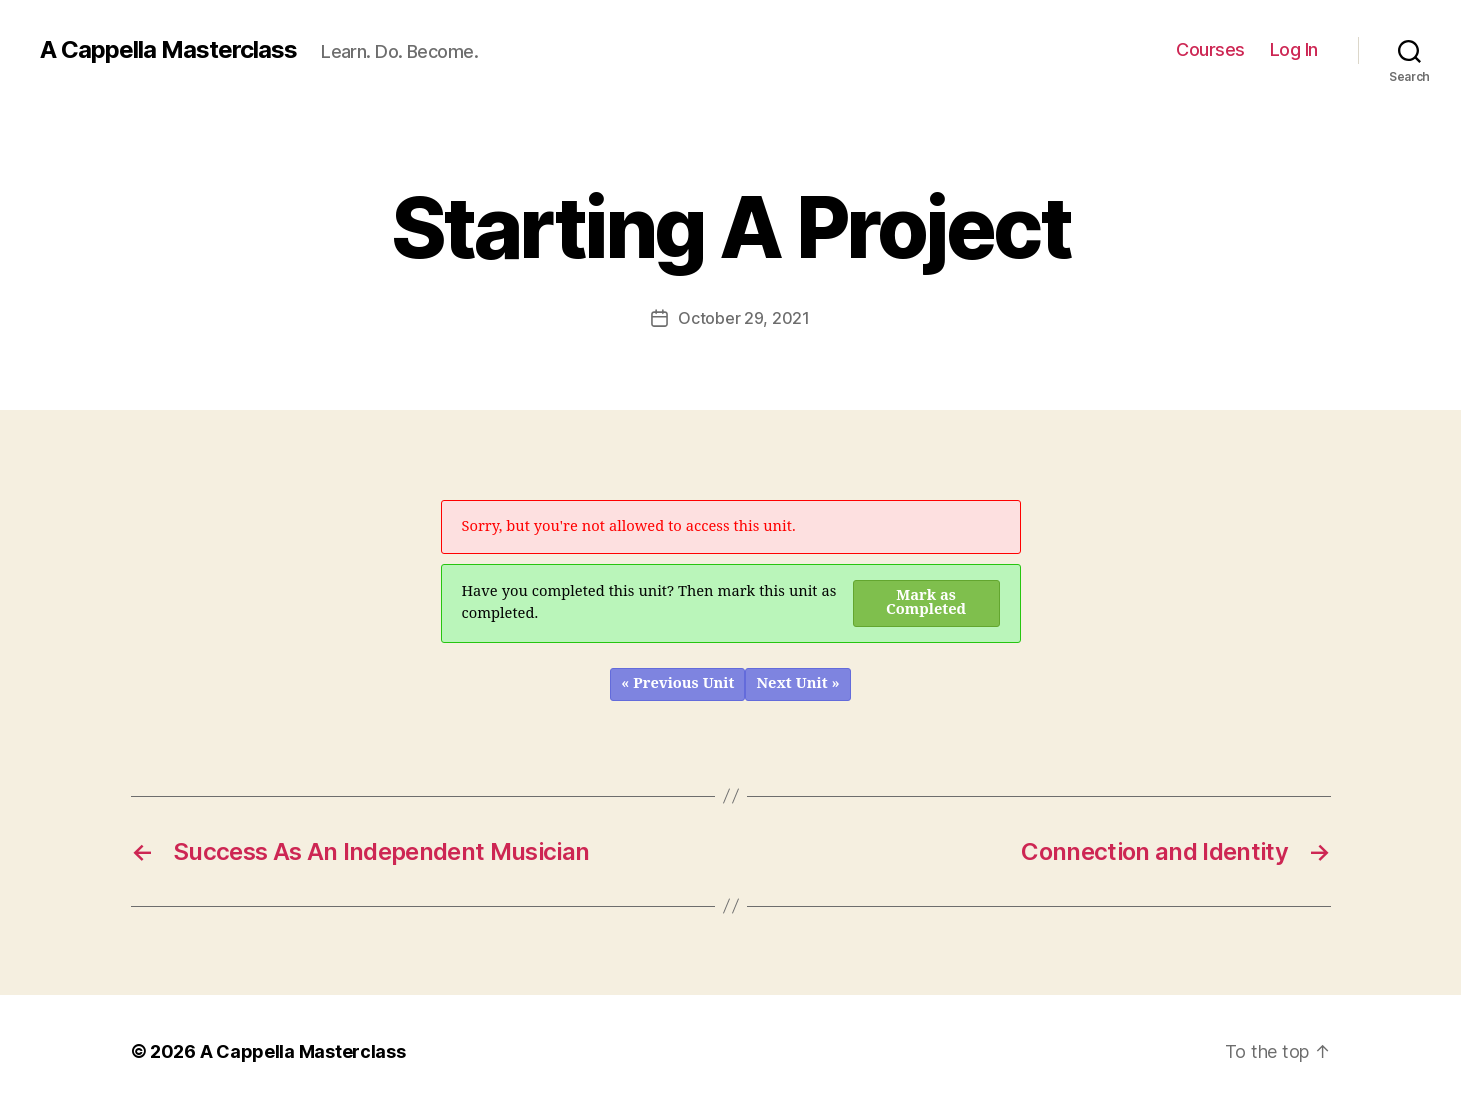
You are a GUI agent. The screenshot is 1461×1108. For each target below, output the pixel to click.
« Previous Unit (677, 683)
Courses (1210, 49)
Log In (1294, 49)
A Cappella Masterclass (168, 50)
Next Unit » (797, 683)
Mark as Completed (926, 603)
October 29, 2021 (744, 318)
